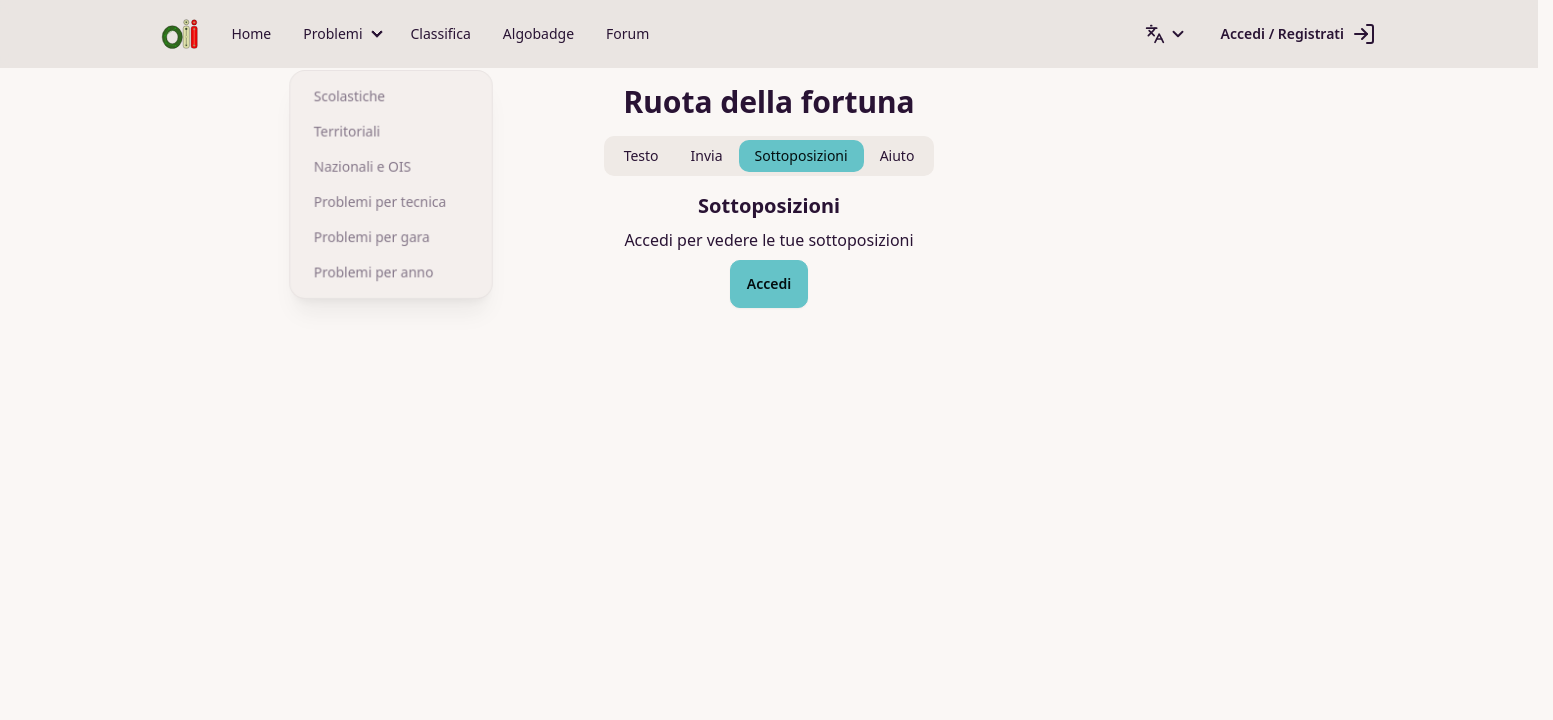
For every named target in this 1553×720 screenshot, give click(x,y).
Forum (627, 33)
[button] (340, 34)
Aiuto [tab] (897, 155)
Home (251, 33)
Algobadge (538, 33)
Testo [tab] (641, 155)
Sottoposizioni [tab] (801, 155)
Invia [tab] (707, 155)
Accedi (769, 283)
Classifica (441, 33)
